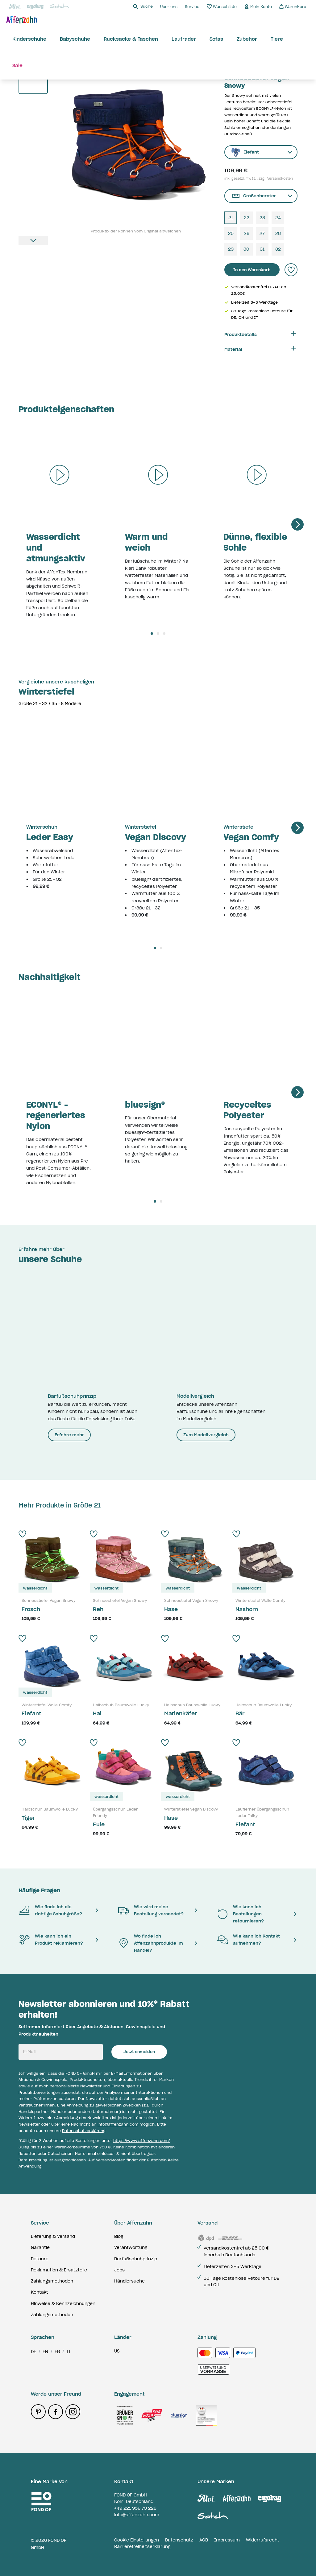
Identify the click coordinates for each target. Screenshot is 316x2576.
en (45, 2351)
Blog (118, 2236)
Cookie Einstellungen (136, 2540)
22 (246, 217)
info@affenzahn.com (118, 2124)
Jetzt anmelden (139, 2051)
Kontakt (39, 2292)
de (33, 2351)
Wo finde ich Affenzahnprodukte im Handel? (150, 1943)
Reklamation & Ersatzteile (59, 2270)
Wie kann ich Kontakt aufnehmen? (248, 1939)
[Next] (297, 524)
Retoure (39, 2259)
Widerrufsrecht (262, 2540)
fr (57, 2351)
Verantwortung (130, 2247)
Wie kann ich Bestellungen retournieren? (240, 1914)
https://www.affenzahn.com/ (141, 2140)
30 (246, 249)
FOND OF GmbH (130, 2495)
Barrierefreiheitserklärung (142, 2546)
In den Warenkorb (252, 270)
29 (231, 249)
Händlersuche (129, 2281)
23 (262, 217)
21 (230, 217)
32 (278, 249)
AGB (203, 2540)
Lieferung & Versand (53, 2236)
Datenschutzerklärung (83, 2130)
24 (278, 217)
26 (246, 233)
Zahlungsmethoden (52, 2281)
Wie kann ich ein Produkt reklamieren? (51, 1939)
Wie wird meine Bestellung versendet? (151, 1910)
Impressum (227, 2540)
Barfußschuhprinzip (135, 2259)
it (68, 2351)
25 (231, 233)
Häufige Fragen (39, 1890)
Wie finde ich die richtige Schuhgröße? (50, 1910)
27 (262, 233)
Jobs (119, 2270)
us (117, 2351)
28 (278, 233)
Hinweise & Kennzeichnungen (63, 2303)
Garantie (40, 2247)
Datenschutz (179, 2540)
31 (262, 249)
